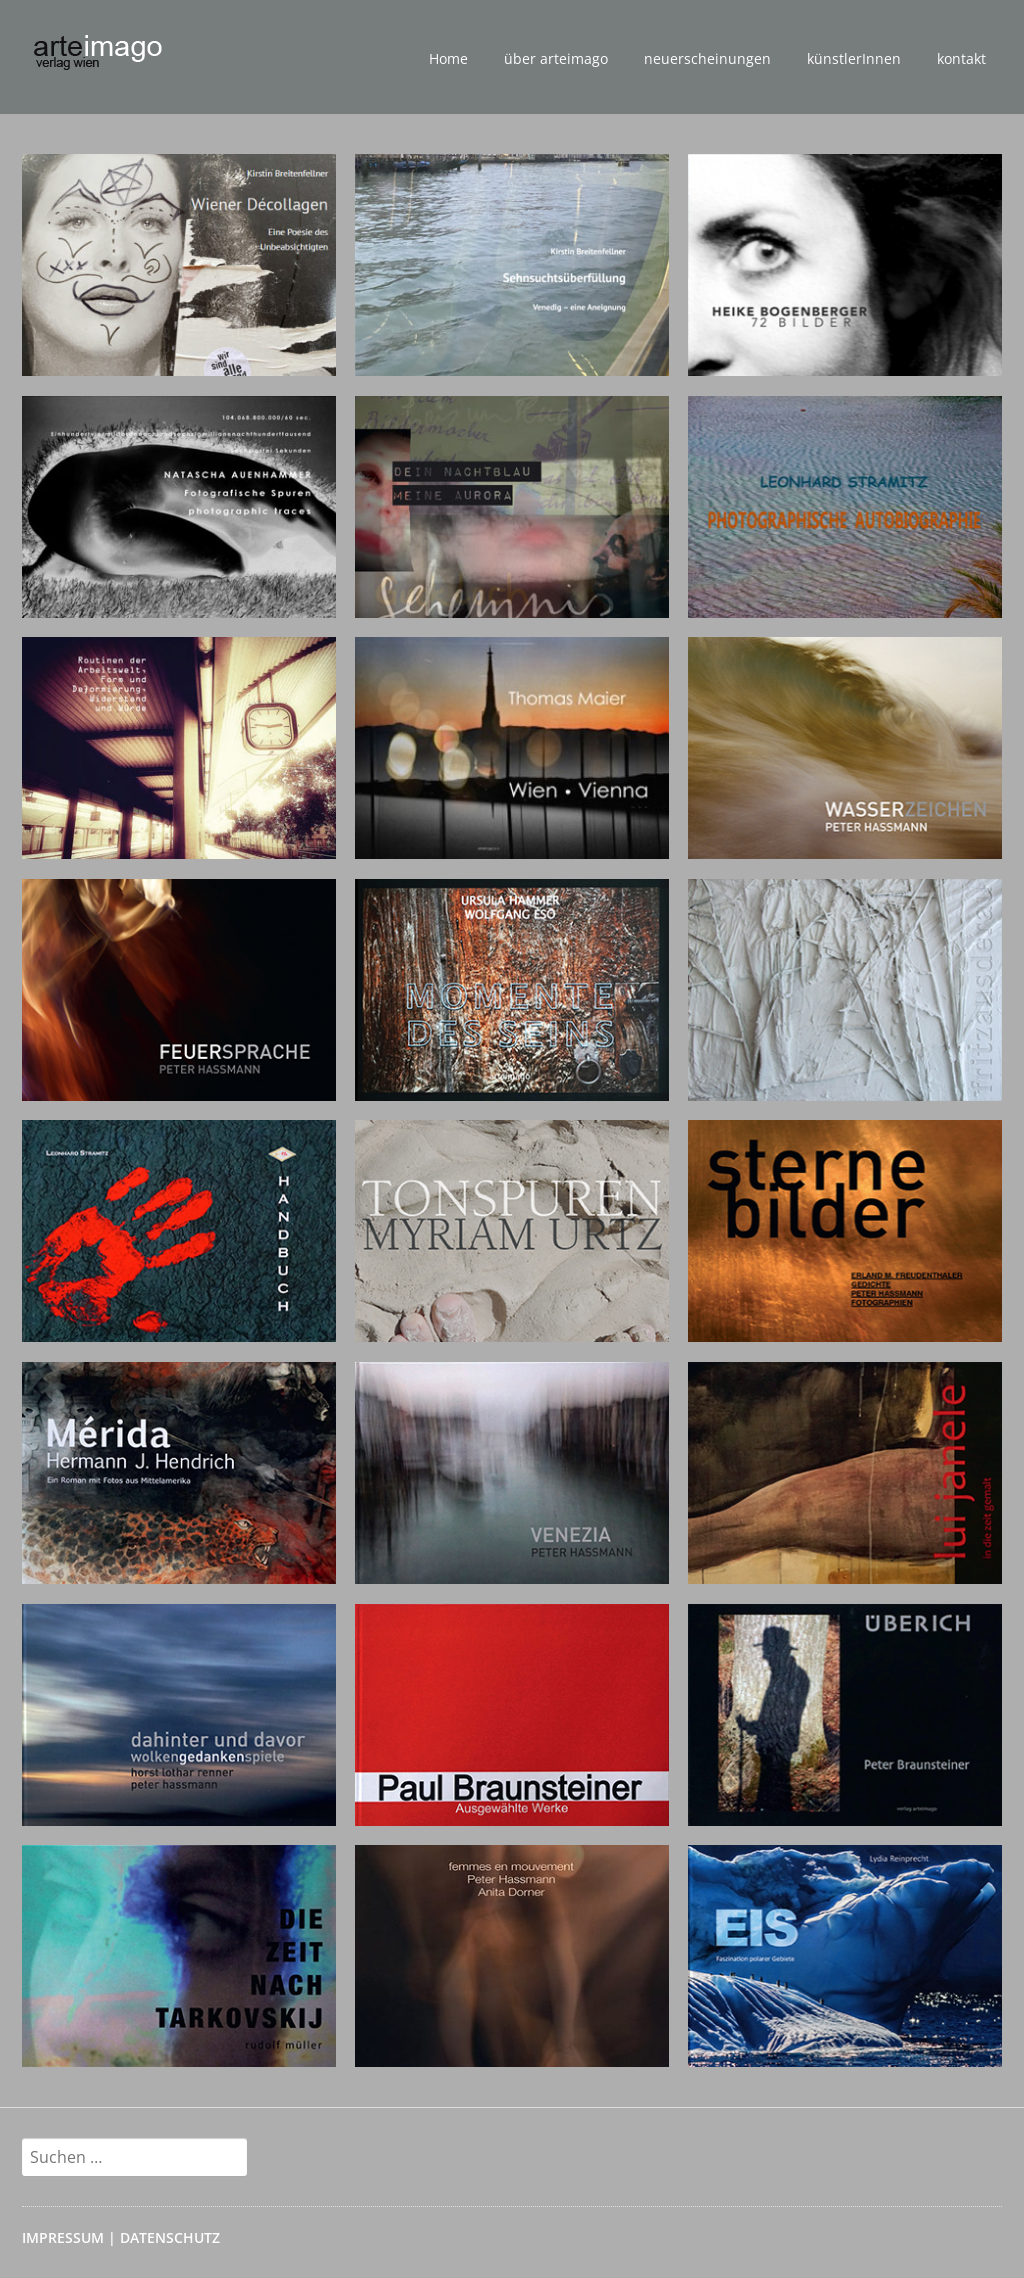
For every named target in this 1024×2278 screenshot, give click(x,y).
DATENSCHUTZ (170, 2237)
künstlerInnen (854, 58)
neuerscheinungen (707, 58)
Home (448, 58)
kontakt (961, 58)
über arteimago (556, 58)
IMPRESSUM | (71, 2237)
